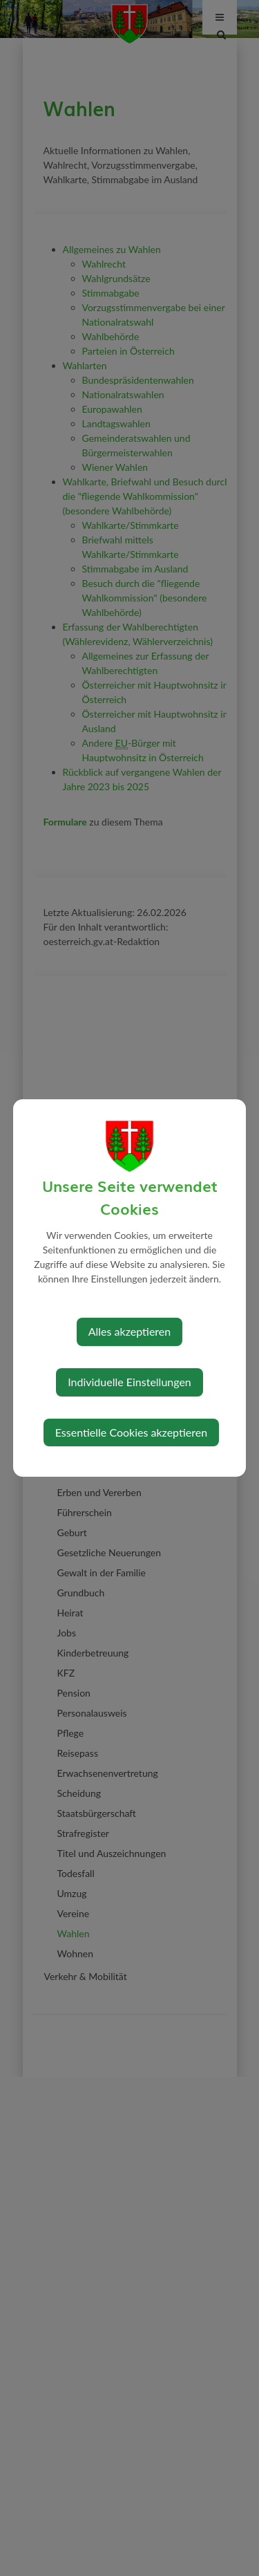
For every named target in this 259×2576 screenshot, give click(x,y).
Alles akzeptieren (129, 1331)
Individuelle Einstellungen (129, 1381)
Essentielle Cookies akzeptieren (131, 1432)
